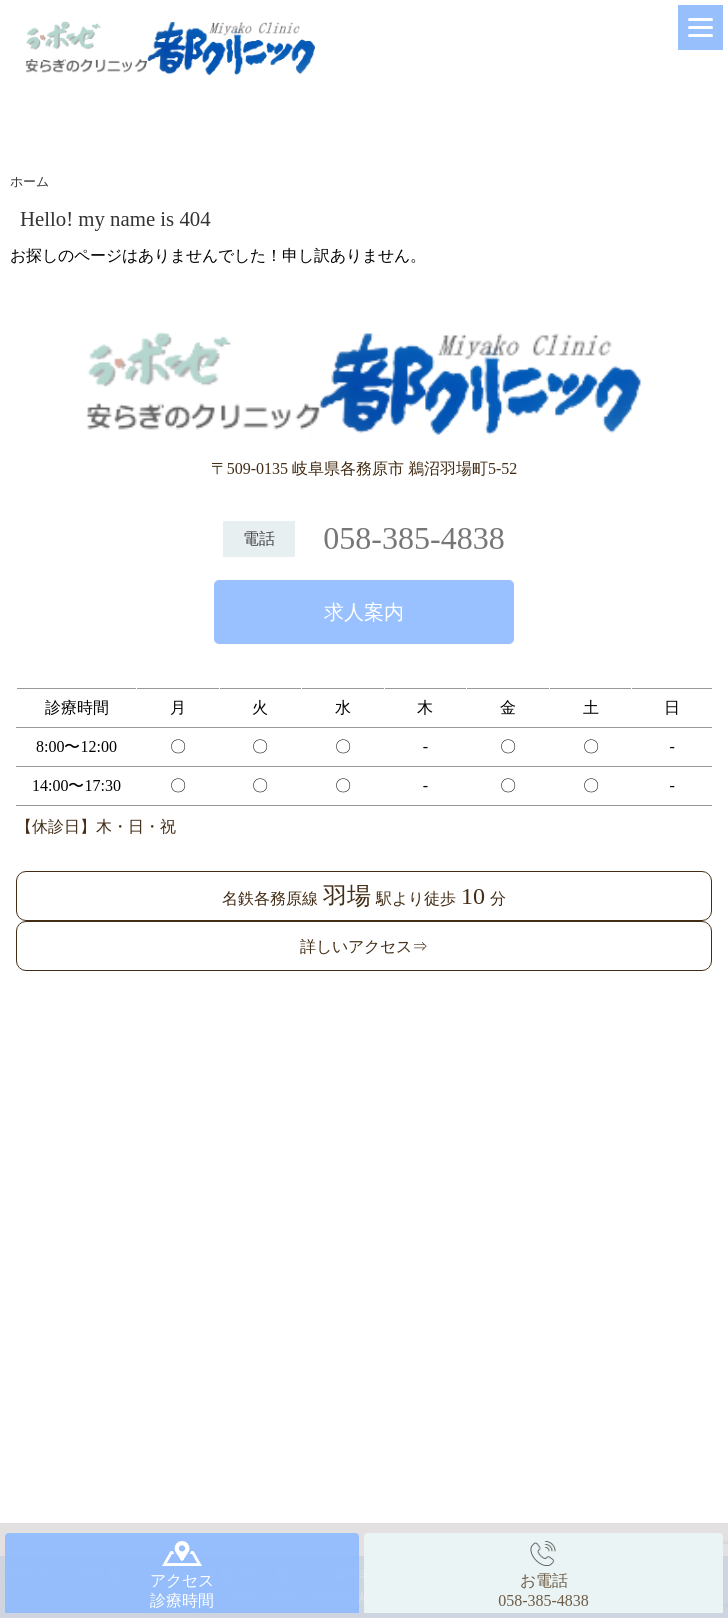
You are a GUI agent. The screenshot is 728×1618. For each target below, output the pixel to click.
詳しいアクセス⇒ (364, 946)
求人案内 (364, 612)
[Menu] (700, 27)
